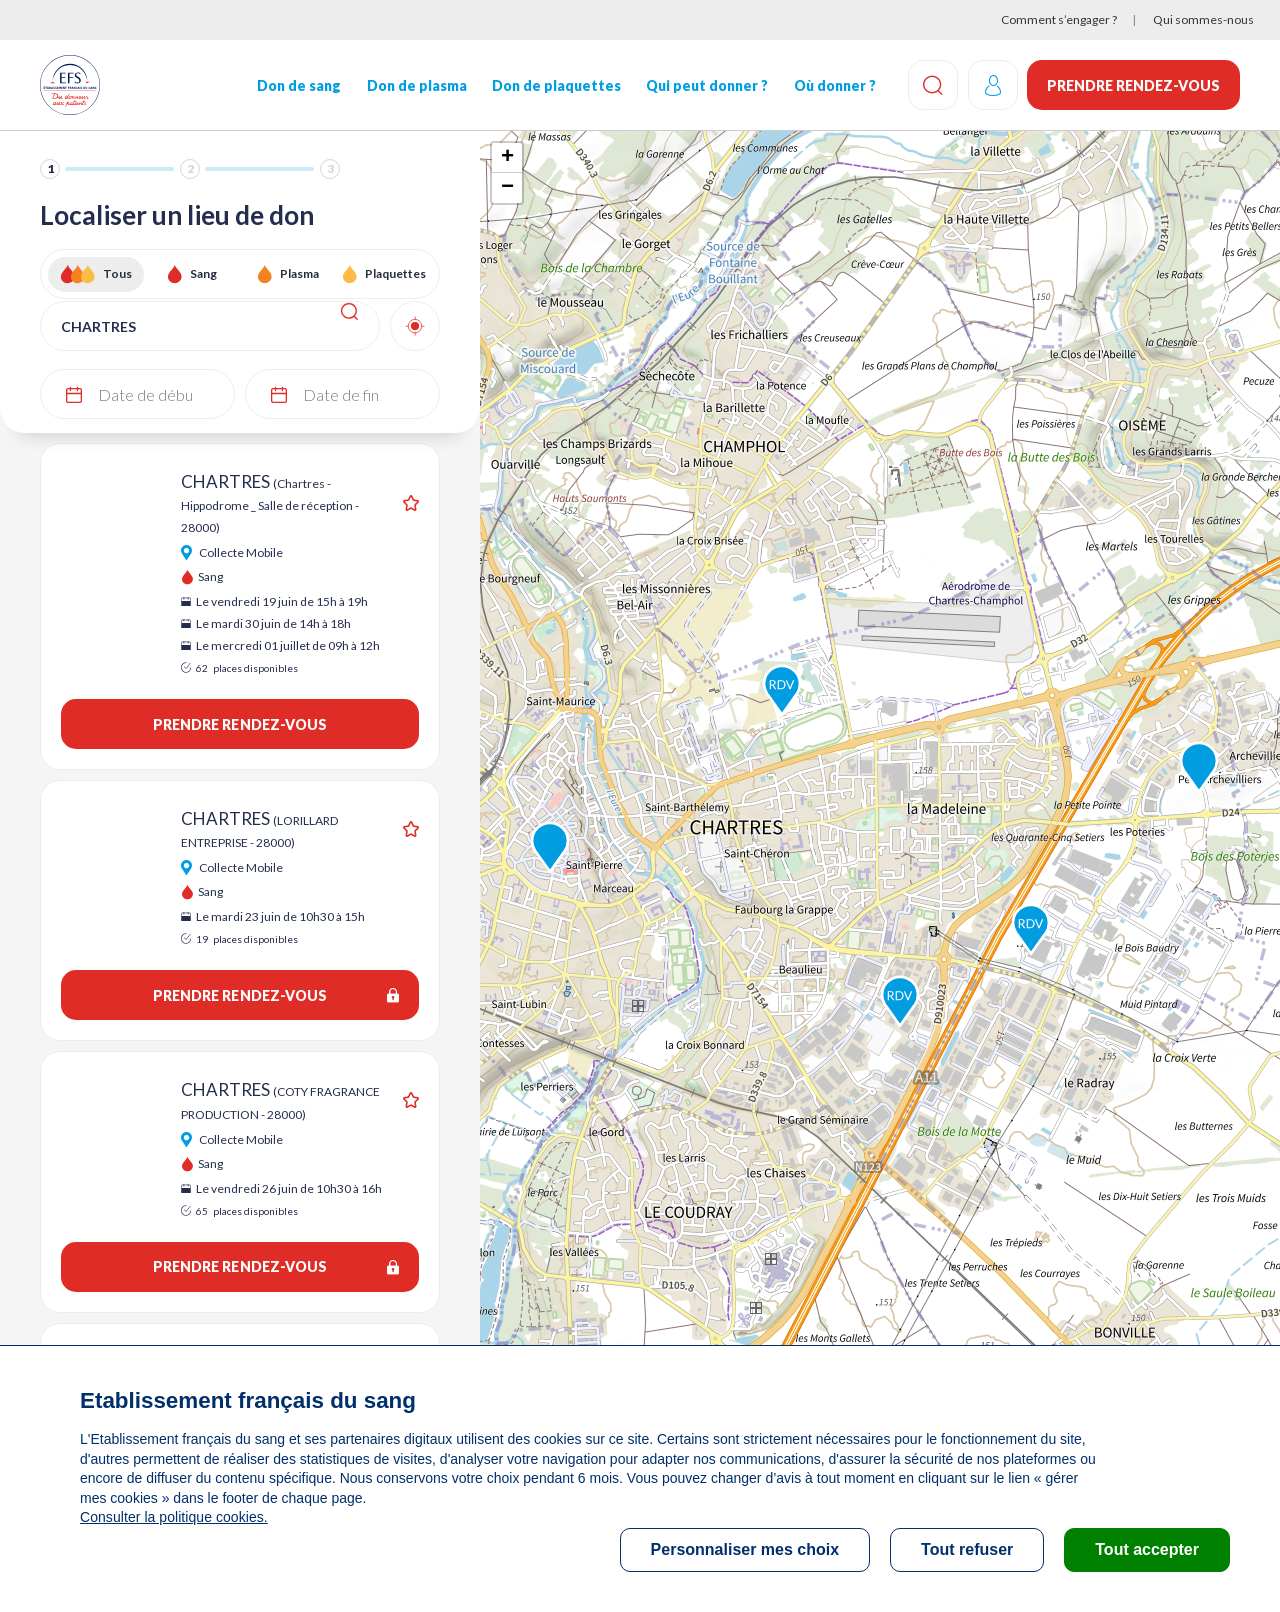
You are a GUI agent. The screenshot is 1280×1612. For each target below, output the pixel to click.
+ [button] (507, 158)
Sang (203, 273)
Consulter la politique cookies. (173, 1517)
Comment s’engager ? (1059, 19)
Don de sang (299, 85)
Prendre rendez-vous (1133, 85)
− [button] (507, 188)
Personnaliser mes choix (745, 1549)
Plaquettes (395, 273)
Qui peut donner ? (706, 85)
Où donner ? (833, 85)
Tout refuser (967, 1549)
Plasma (299, 273)
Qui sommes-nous (1203, 19)
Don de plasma (416, 85)
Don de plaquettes (555, 85)
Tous (117, 273)
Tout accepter (1147, 1549)
